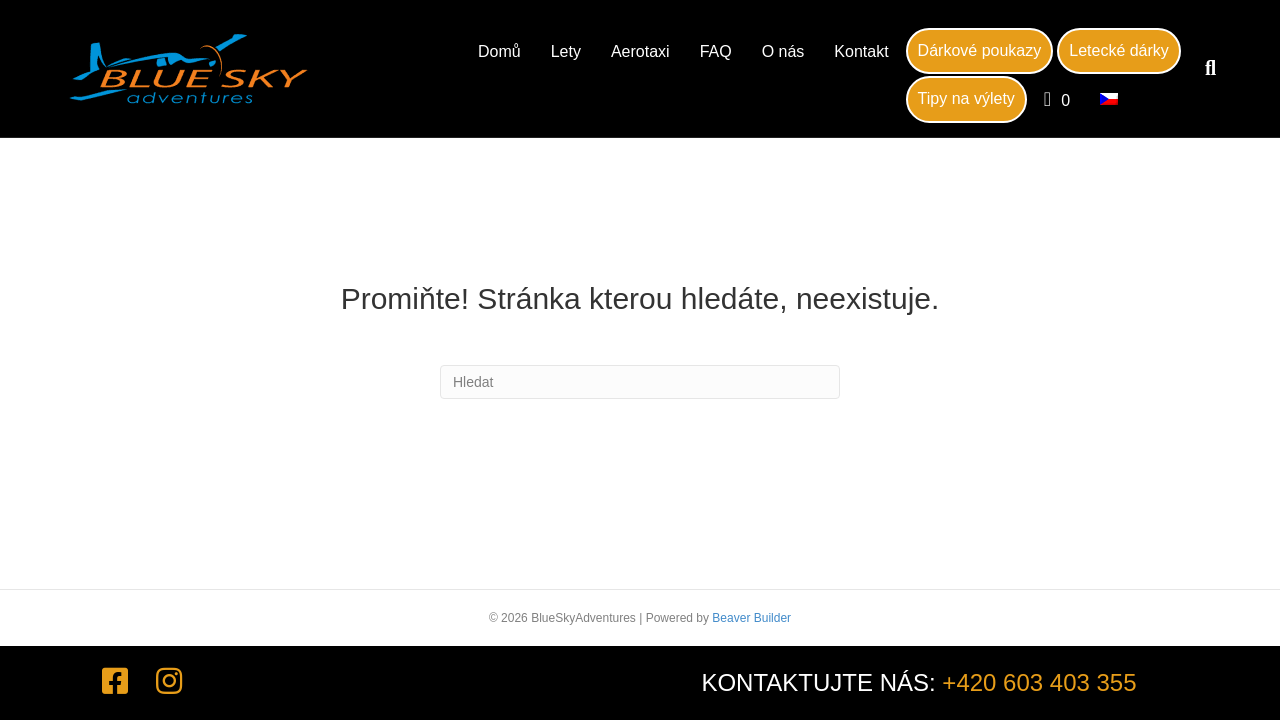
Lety (566, 51)
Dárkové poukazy (980, 50)
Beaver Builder (751, 618)
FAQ (716, 51)
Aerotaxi (640, 51)
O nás (783, 51)
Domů (499, 51)
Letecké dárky (1119, 50)
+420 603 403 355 (1039, 682)
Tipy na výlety (966, 98)
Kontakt (861, 51)
